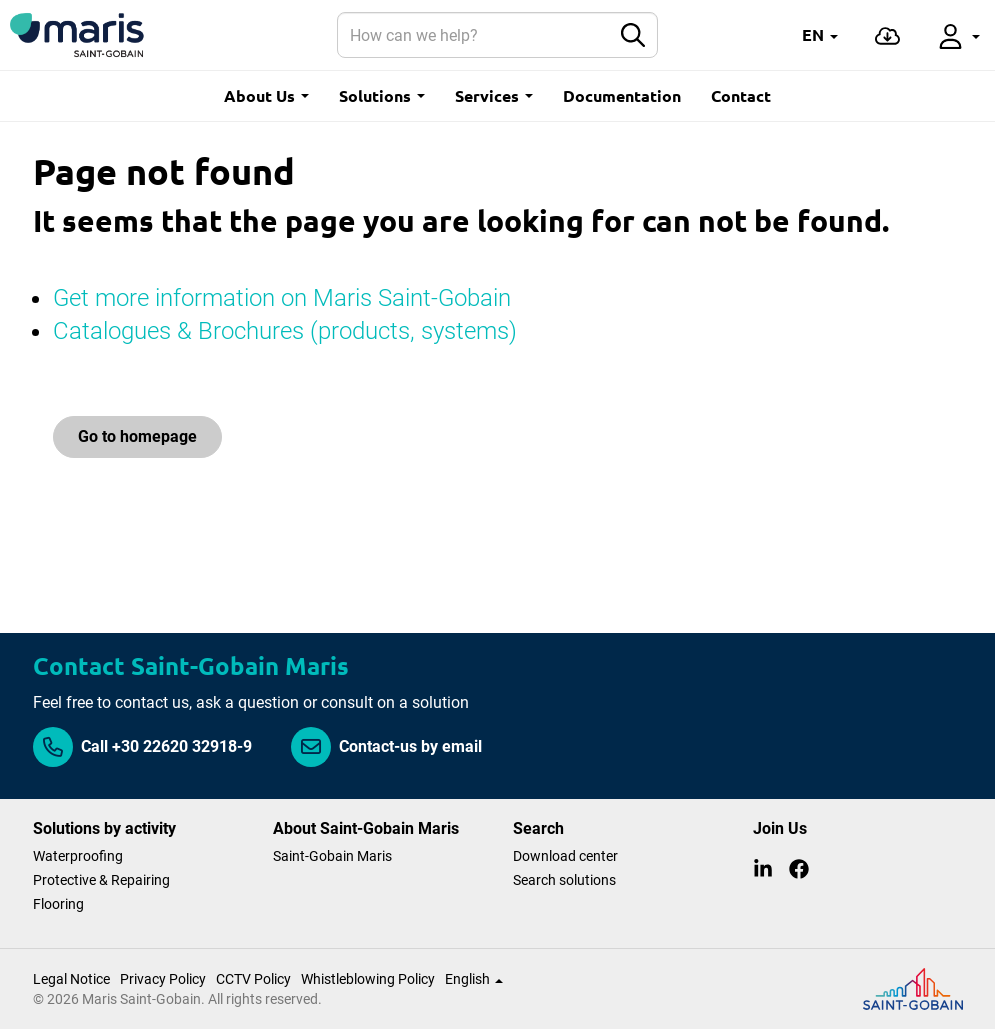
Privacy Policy (163, 979)
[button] (820, 35)
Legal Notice (71, 979)
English (474, 979)
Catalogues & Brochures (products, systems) (285, 331)
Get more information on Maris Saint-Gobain (285, 298)
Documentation (622, 95)
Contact (741, 95)
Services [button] (494, 95)
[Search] (474, 35)
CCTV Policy (253, 979)
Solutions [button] (382, 95)
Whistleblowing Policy (368, 979)
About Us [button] (266, 95)
